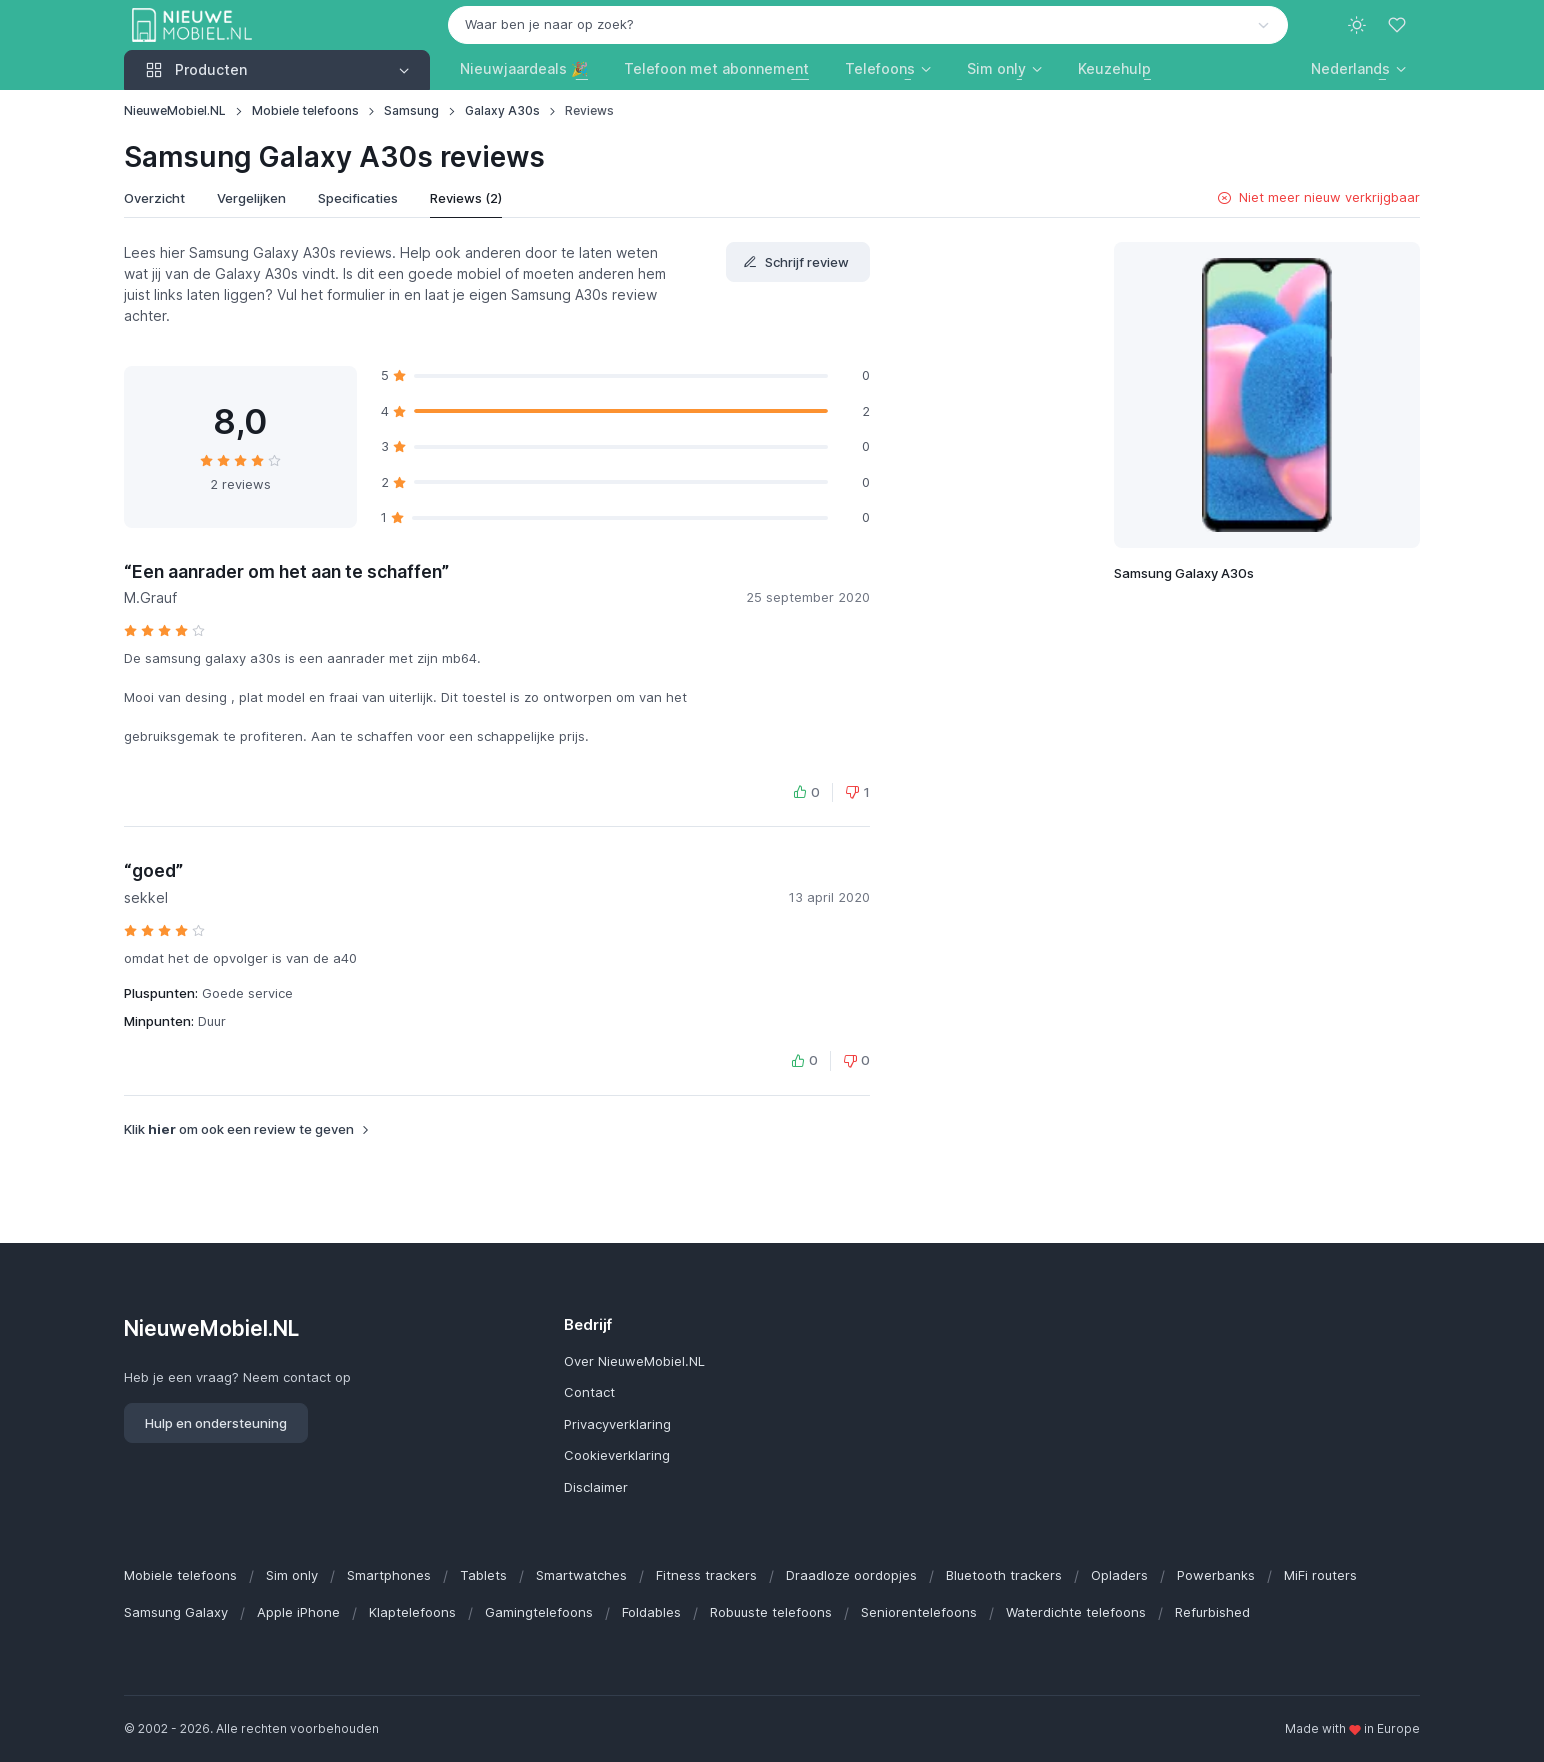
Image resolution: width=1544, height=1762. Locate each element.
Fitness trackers (706, 1575)
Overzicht (154, 198)
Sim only (292, 1575)
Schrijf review (796, 262)
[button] (1358, 68)
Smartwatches (581, 1575)
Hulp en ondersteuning (216, 1423)
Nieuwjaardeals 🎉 (524, 68)
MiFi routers (1320, 1575)
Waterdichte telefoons (1076, 1612)
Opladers (1119, 1575)
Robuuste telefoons (771, 1612)
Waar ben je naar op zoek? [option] (549, 24)
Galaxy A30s (502, 110)
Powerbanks (1216, 1575)
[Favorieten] (1399, 25)
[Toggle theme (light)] (1357, 25)
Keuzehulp (1114, 68)
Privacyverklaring (617, 1424)
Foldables (651, 1612)
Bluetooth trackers (1004, 1575)
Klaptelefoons (412, 1612)
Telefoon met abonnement (716, 68)
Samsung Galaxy (176, 1612)
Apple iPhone (298, 1612)
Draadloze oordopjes (851, 1575)
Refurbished (1212, 1612)
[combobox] (868, 25)
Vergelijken (251, 198)
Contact (589, 1392)
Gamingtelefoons (539, 1612)
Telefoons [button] (880, 68)
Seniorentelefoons (919, 1612)
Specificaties (358, 198)
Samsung (411, 110)
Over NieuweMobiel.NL (634, 1361)
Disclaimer (596, 1487)
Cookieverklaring (617, 1455)
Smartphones (389, 1575)
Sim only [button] (996, 68)
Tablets (483, 1575)
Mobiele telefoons (305, 110)
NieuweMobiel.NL (175, 110)
